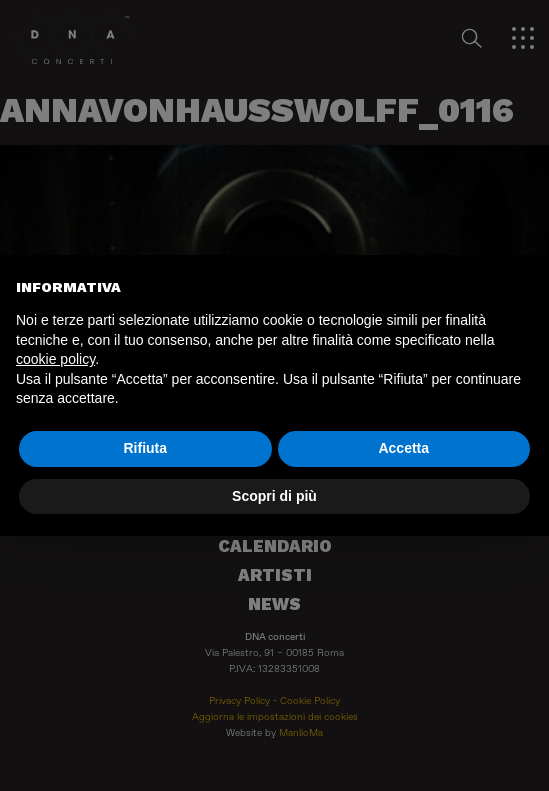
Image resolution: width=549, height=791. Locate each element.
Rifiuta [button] (145, 448)
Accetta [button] (403, 448)
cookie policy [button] (55, 359)
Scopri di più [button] (274, 496)
